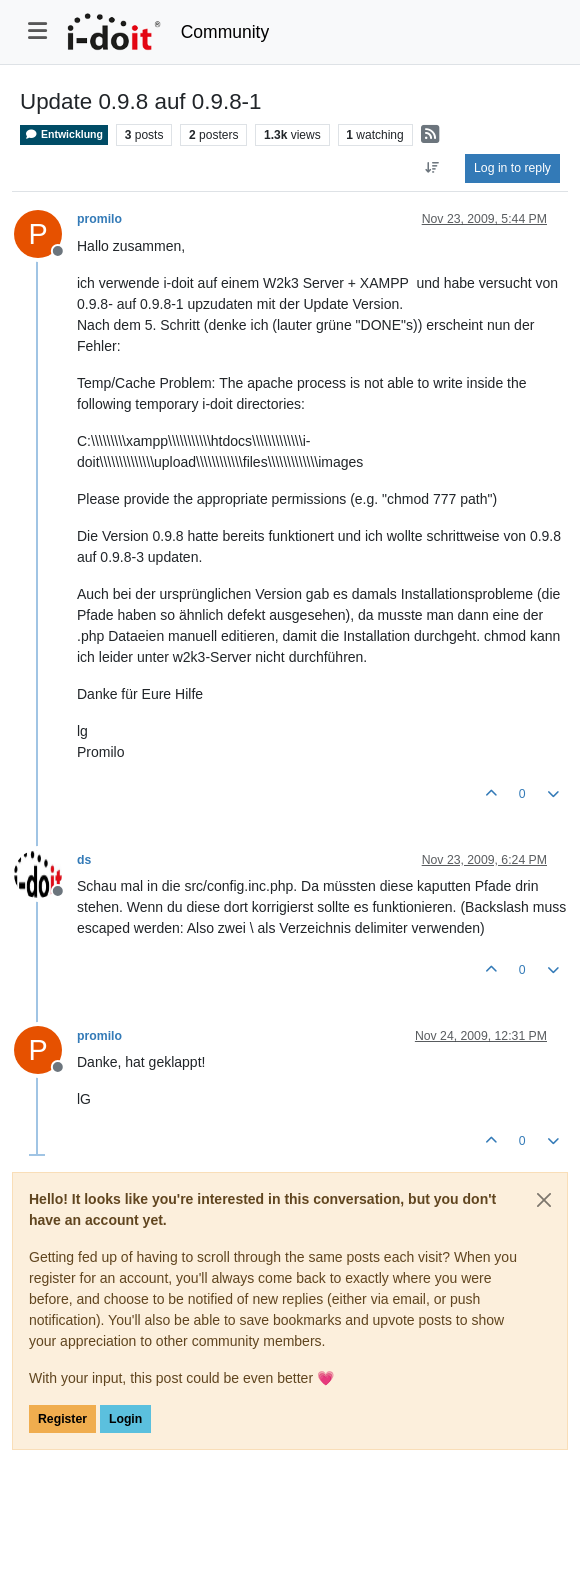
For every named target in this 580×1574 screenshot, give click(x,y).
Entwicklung (64, 134)
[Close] (544, 1200)
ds (84, 860)
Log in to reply (512, 168)
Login (125, 1419)
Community (225, 32)
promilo (99, 219)
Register (62, 1419)
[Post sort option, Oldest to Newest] (432, 168)
